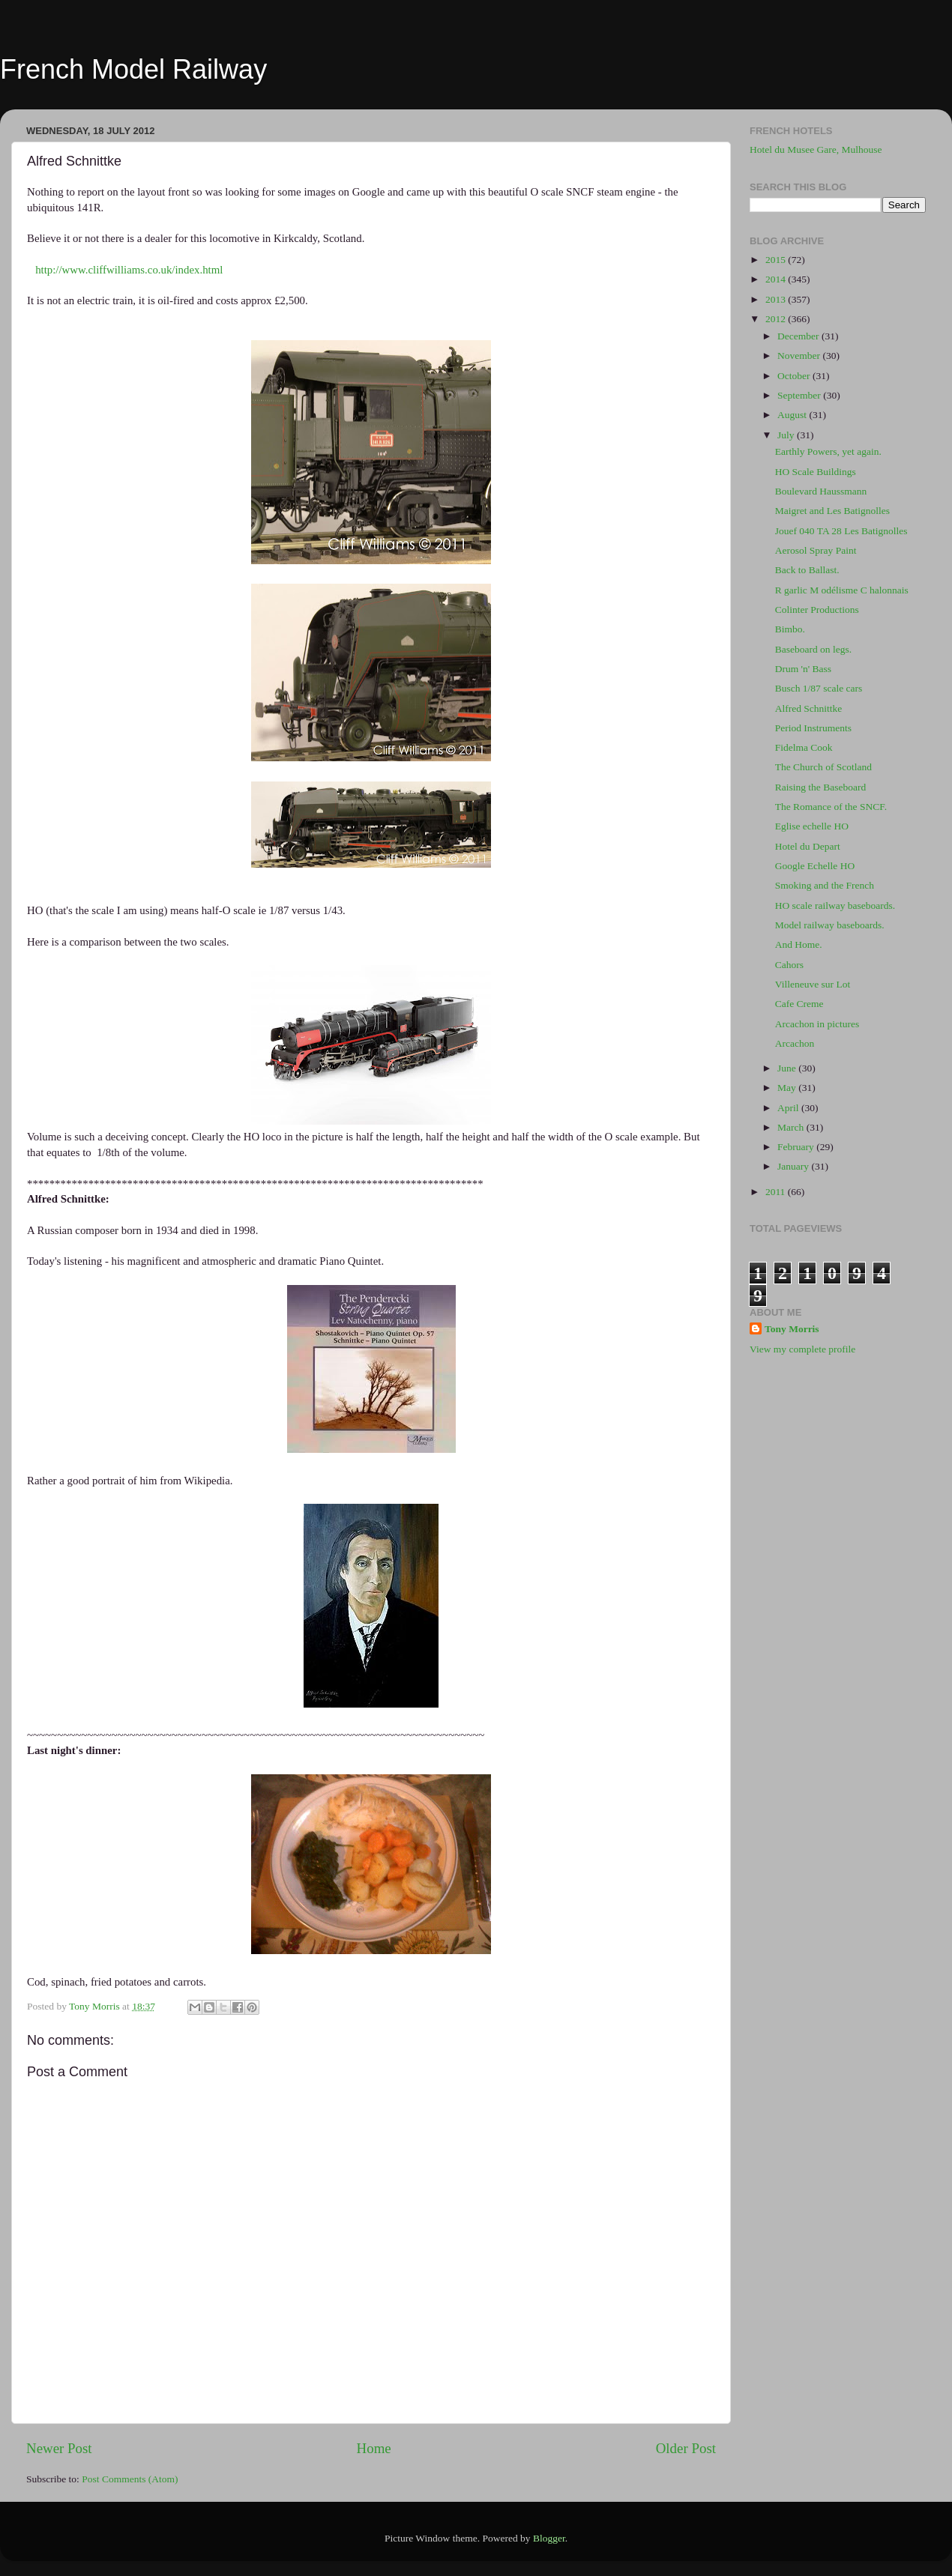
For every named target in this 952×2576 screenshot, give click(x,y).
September (800, 395)
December (799, 336)
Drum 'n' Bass (803, 668)
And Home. (798, 944)
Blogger (549, 2538)
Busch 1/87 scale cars (819, 688)
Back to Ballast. (807, 569)
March (792, 1127)
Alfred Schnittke (809, 708)
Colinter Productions (817, 609)
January (794, 1166)
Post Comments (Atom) (130, 2479)
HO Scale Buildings (815, 471)
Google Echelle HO (815, 865)
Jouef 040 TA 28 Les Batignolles (841, 530)
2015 (776, 259)
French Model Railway (133, 69)
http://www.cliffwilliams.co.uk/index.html (129, 270)
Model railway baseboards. (830, 925)
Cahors (789, 964)
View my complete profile (802, 1349)
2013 (776, 299)
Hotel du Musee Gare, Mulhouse (816, 149)
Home (374, 2448)
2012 (776, 318)
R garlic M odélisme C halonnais (842, 590)
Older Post (686, 2448)
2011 (776, 1191)
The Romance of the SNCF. (831, 806)
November (799, 355)
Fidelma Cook (804, 747)
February (796, 1146)
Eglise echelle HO (812, 826)
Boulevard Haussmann (821, 491)
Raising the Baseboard (820, 787)
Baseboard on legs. (813, 649)
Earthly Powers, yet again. (828, 451)
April (789, 1107)
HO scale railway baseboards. (835, 905)
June (787, 1068)
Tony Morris (792, 1328)
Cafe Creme (799, 1003)
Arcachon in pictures (817, 1024)
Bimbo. (790, 629)
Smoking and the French (824, 885)
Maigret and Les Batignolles (832, 510)
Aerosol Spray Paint (816, 550)
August (793, 414)
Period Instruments (813, 728)
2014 (776, 279)
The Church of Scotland (823, 767)
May (787, 1087)
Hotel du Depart (807, 846)
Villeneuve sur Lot (812, 984)
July (787, 435)
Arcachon (794, 1043)
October (795, 375)
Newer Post (59, 2448)
